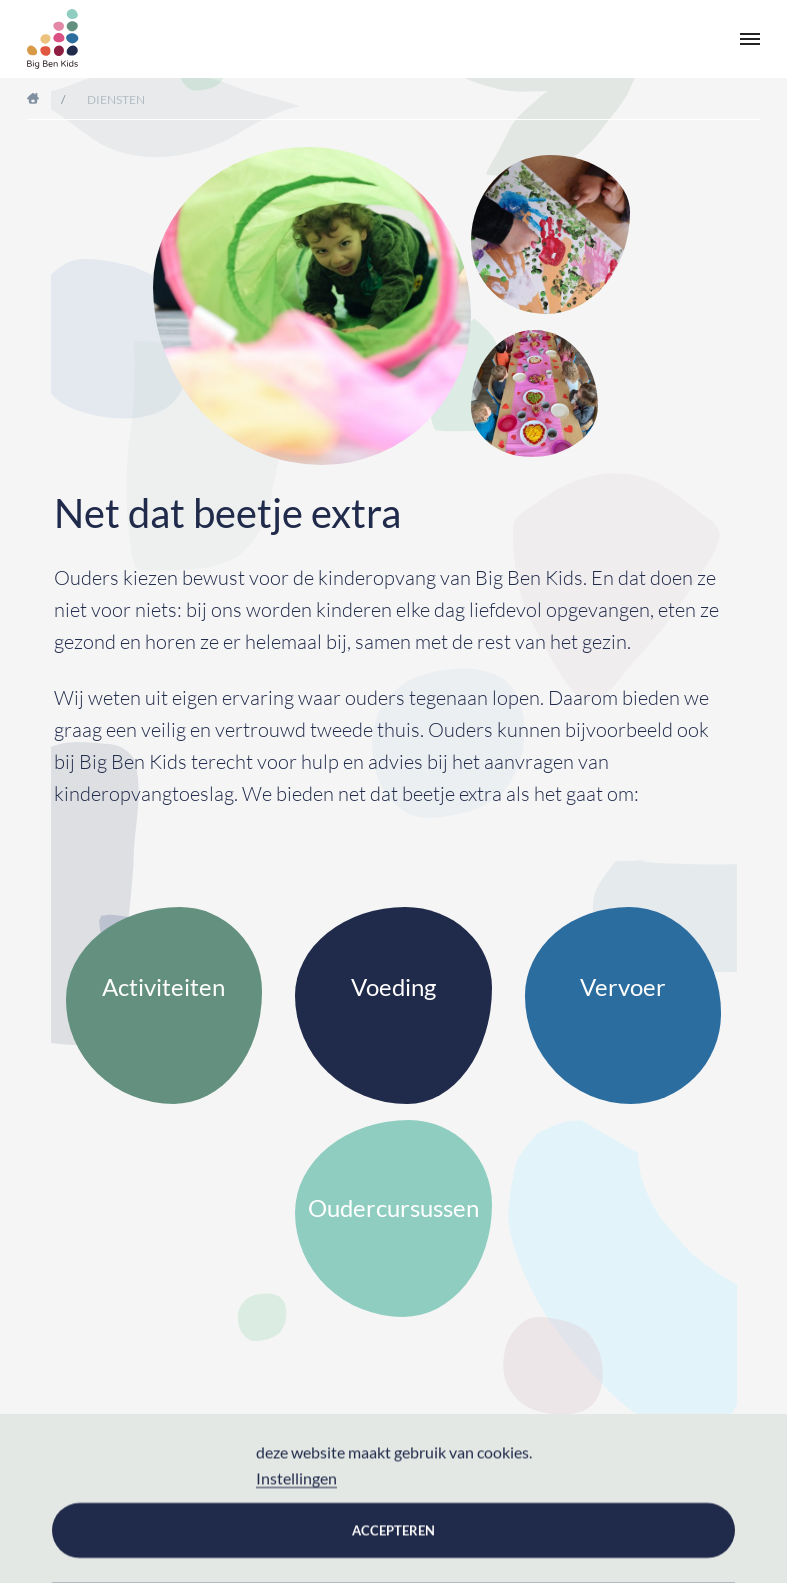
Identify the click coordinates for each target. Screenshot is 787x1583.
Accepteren (393, 1530)
